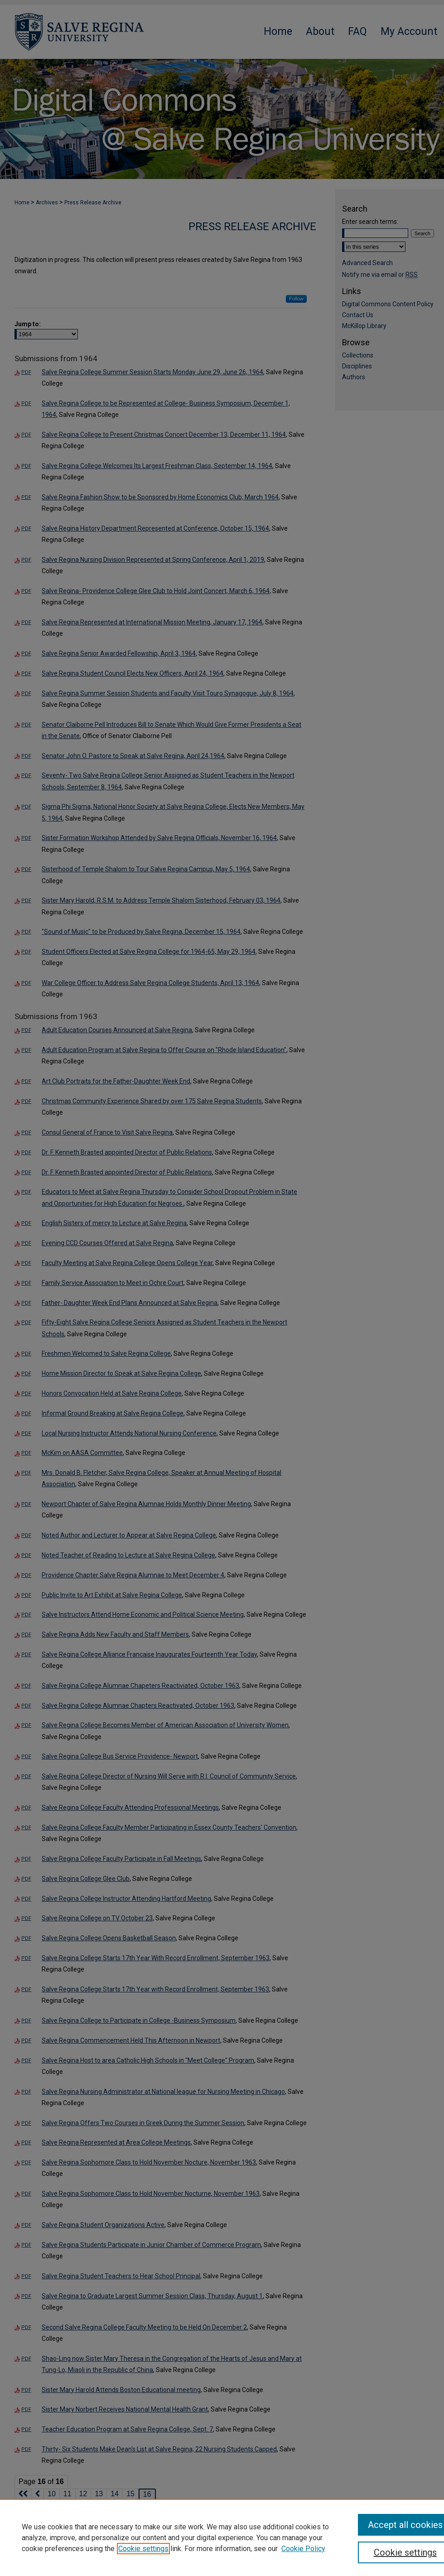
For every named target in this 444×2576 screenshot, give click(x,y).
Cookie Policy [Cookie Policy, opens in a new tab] (303, 2548)
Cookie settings (143, 2548)
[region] (222, 2537)
